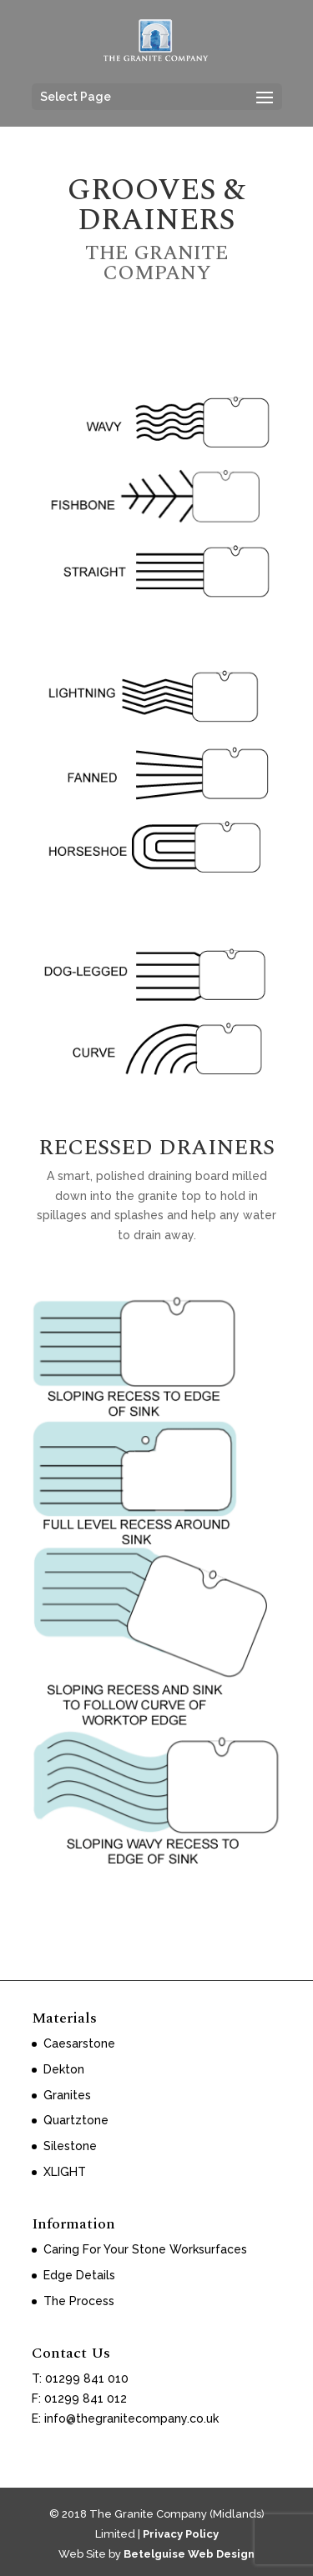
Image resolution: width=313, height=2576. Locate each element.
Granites (67, 2095)
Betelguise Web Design (189, 2554)
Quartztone (76, 2120)
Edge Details (79, 2275)
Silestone (70, 2146)
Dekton (63, 2069)
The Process (78, 2301)
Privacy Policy (181, 2534)
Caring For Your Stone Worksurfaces (145, 2249)
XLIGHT (64, 2171)
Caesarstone (79, 2043)
